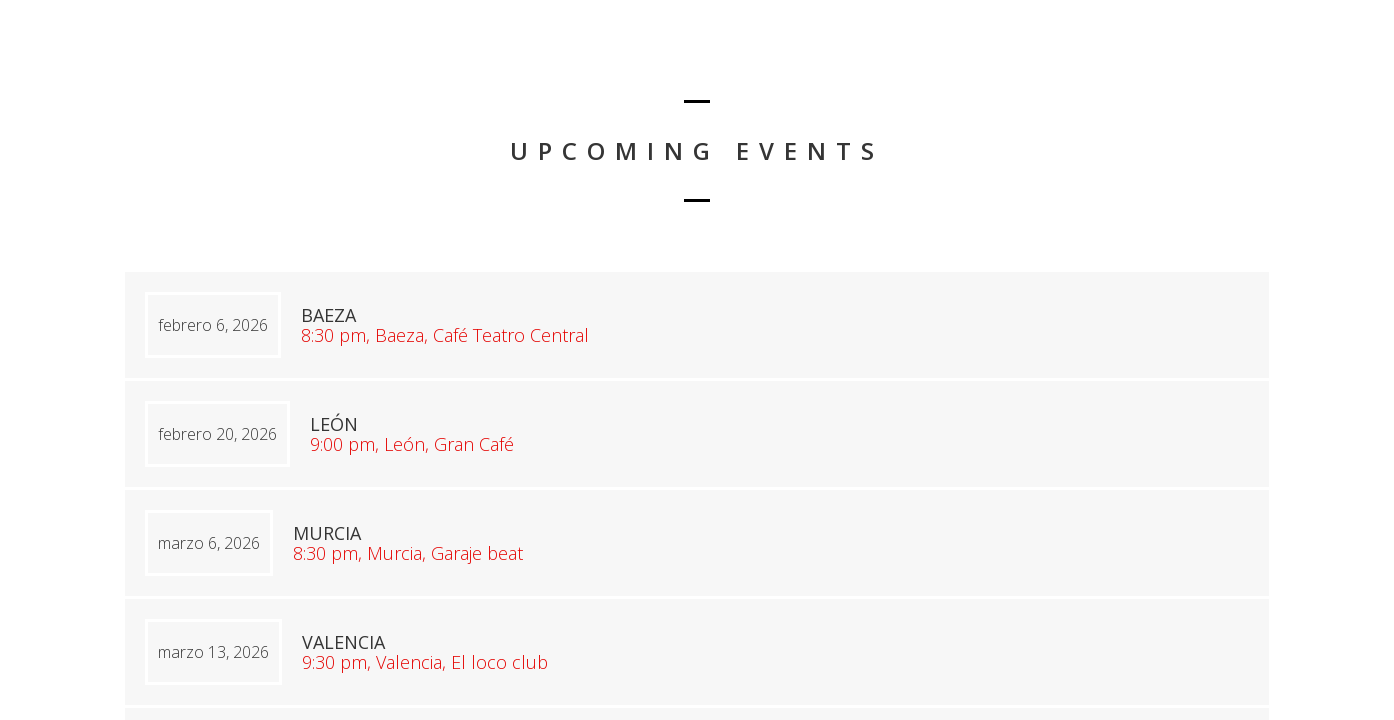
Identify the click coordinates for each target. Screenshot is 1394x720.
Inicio (1208, 65)
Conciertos (1302, 65)
